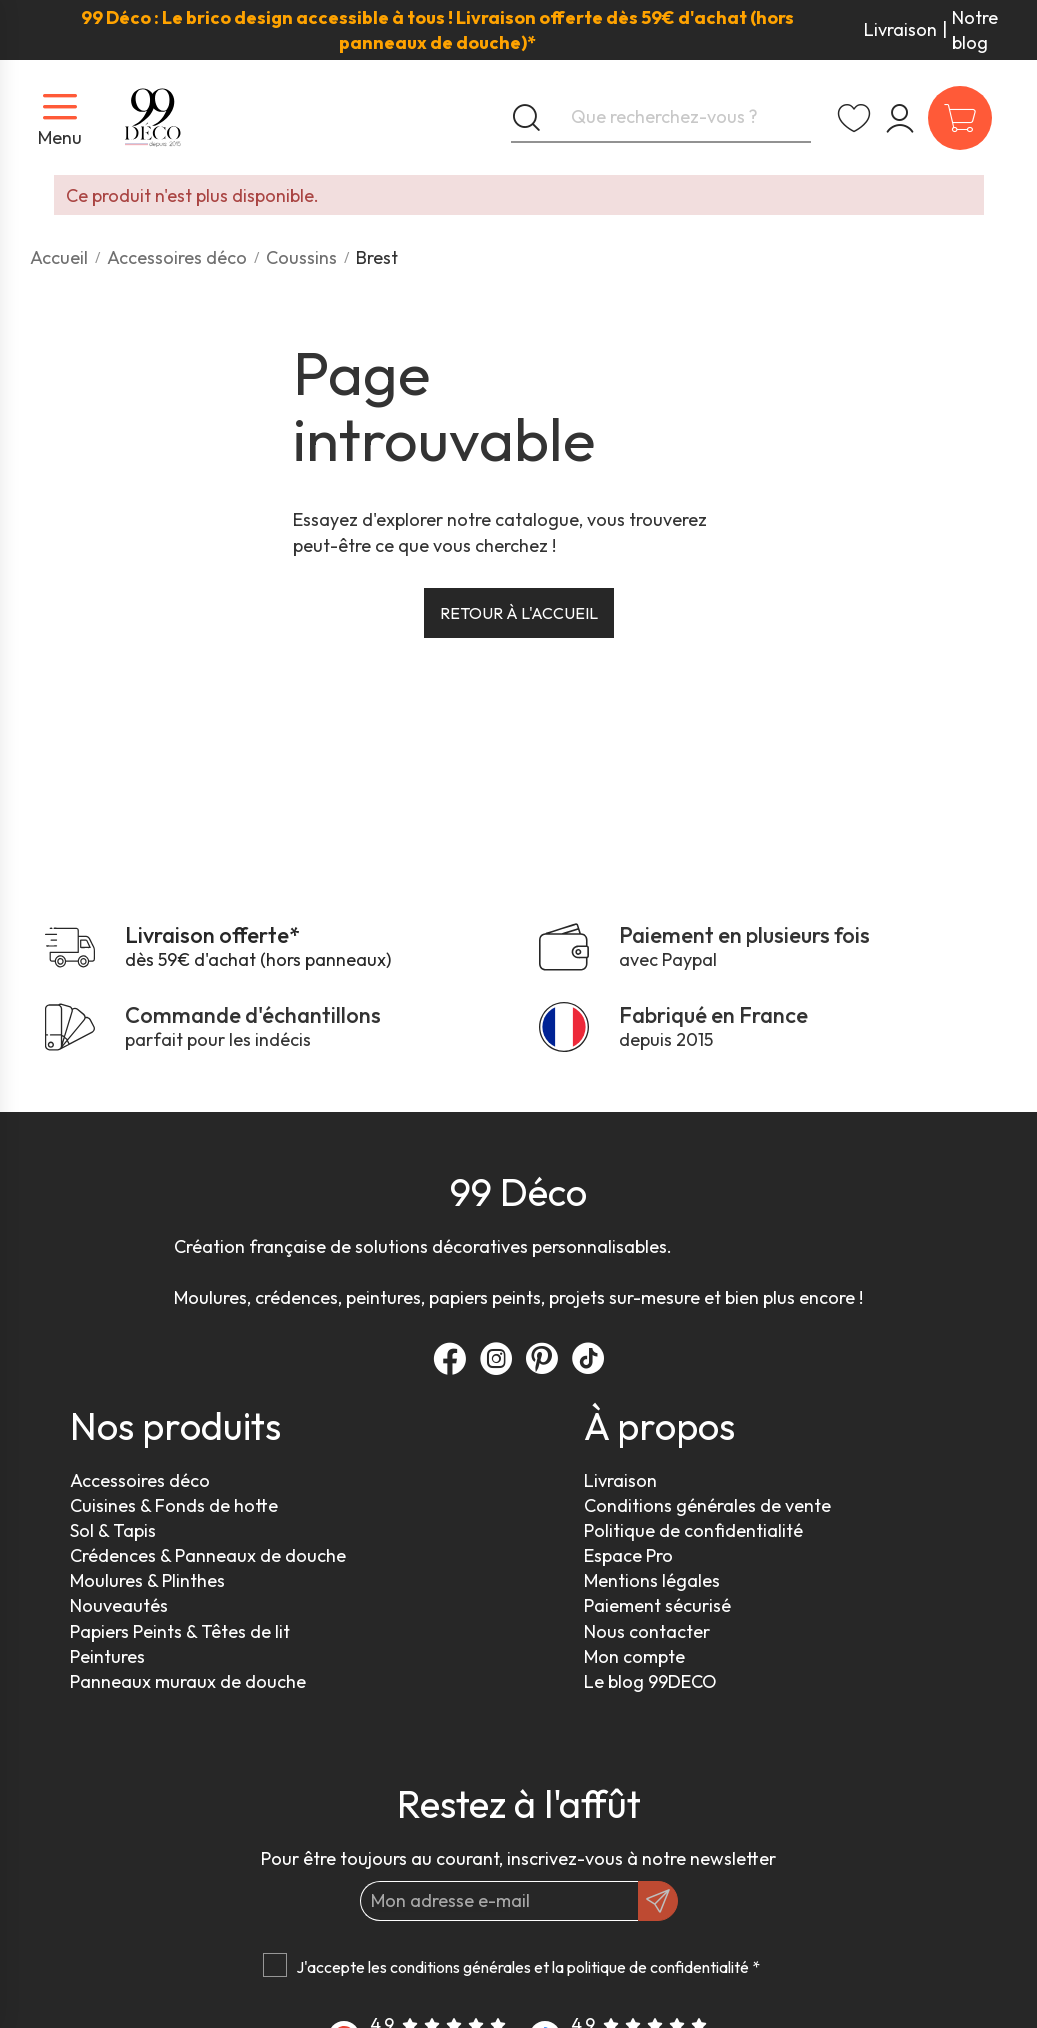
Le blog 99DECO (650, 1681)
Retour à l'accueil (519, 613)
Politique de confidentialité (693, 1530)
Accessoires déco (140, 1480)
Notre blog (975, 30)
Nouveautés (119, 1605)
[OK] (658, 1901)
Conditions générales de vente (707, 1505)
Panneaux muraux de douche (188, 1681)
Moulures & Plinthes (147, 1580)
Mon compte (634, 1656)
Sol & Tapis (113, 1530)
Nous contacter (647, 1631)
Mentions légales (652, 1580)
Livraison (900, 29)
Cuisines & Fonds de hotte (174, 1505)
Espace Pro (628, 1555)
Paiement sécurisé (657, 1605)
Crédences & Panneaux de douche (208, 1555)
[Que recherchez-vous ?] (661, 118)
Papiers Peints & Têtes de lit (180, 1631)
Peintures (107, 1656)
